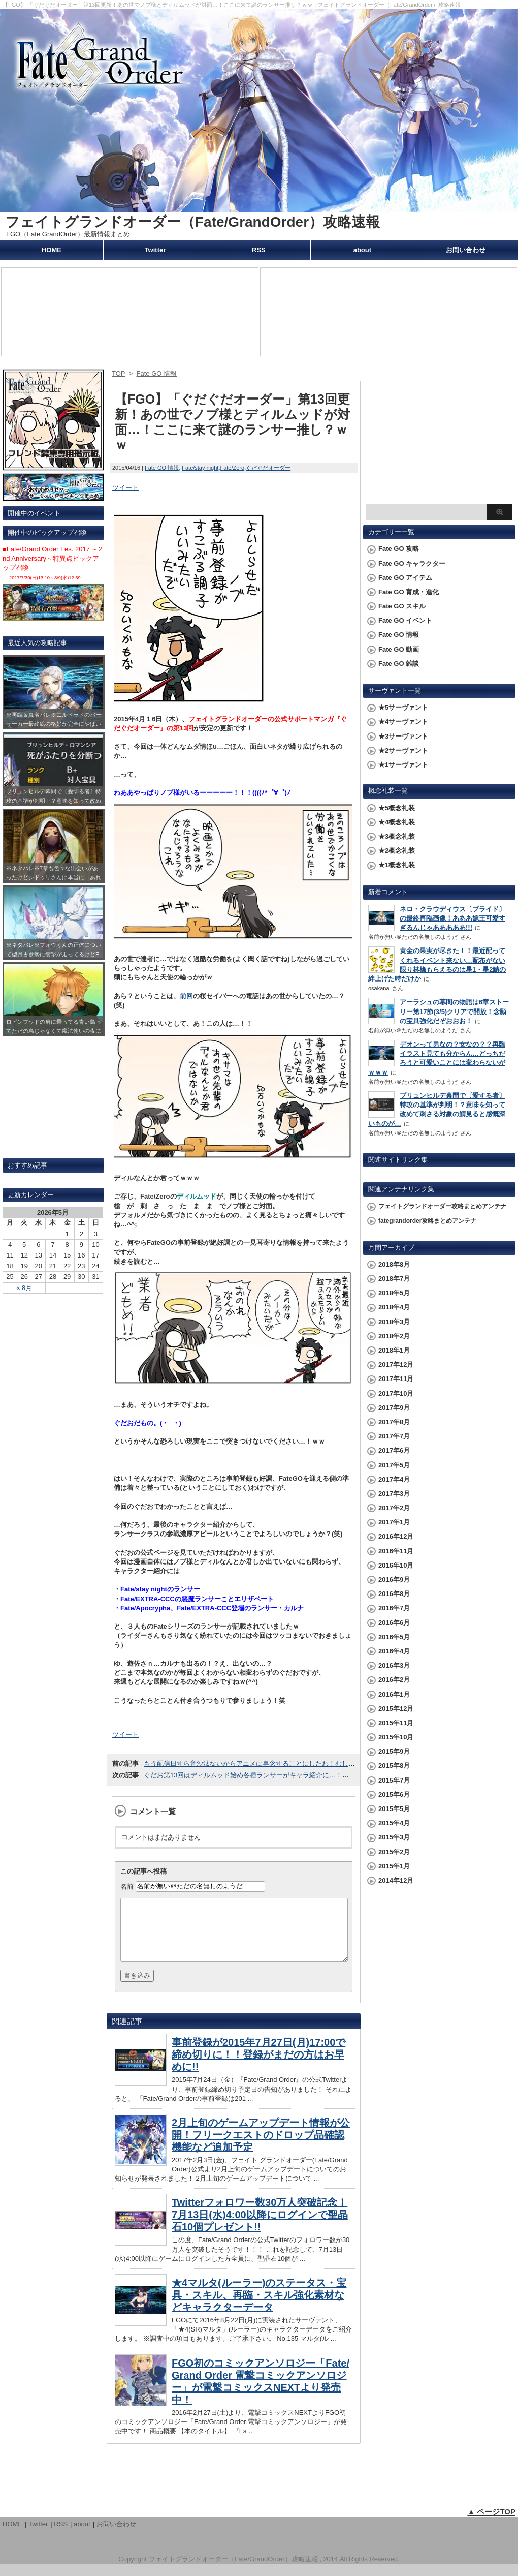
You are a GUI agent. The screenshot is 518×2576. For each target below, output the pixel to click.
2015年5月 (394, 1809)
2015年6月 (394, 1794)
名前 (127, 1886)
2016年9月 (394, 1579)
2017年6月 (394, 1450)
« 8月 (24, 1288)
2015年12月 (395, 1708)
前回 (186, 996)
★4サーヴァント (403, 721)
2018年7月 (394, 1278)
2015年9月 (394, 1751)
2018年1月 (394, 1350)
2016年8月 (394, 1594)
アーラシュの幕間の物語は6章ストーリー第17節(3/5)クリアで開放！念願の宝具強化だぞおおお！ (454, 1011)
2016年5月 (394, 1637)
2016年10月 (395, 1565)
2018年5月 (394, 1293)
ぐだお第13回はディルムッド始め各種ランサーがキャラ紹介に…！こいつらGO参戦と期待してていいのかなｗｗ (311, 1775)
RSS (259, 250)
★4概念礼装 (396, 822)
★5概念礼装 (396, 808)
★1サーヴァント (403, 765)
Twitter (155, 250)
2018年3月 (394, 1322)
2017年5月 (394, 1465)
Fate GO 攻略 (398, 549)
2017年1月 (394, 1522)
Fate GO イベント (405, 620)
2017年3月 (394, 1493)
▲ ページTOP (491, 2524)
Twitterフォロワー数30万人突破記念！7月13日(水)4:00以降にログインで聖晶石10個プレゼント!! (260, 2227)
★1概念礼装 (396, 865)
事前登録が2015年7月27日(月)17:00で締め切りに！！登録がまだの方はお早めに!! (258, 2066)
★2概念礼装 (396, 850)
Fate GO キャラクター (411, 563)
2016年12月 (395, 1536)
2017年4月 (394, 1479)
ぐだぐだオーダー (268, 468)
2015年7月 (394, 1780)
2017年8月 (394, 1422)
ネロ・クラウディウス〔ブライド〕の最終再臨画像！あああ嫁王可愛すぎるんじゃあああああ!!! (452, 918)
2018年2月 (394, 1336)
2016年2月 (394, 1679)
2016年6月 (394, 1623)
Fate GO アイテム (405, 577)
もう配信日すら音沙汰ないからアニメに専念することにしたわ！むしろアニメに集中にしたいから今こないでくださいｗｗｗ (328, 1763)
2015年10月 (395, 1737)
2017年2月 (394, 1508)
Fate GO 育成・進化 (408, 592)
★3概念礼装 (396, 836)
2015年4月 (394, 1823)
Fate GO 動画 (398, 649)
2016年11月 (395, 1551)
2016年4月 (394, 1651)
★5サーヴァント (403, 707)
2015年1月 (394, 1866)
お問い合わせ (465, 250)
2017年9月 (394, 1408)
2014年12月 (395, 1880)
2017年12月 (395, 1364)
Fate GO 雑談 (398, 663)
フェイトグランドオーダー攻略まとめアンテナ (442, 1206)
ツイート (125, 488)
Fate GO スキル (402, 606)
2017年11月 (395, 1379)
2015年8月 (394, 1765)
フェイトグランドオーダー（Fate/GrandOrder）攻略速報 (192, 222)
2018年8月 (394, 1264)
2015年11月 (395, 1723)
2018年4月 (394, 1307)
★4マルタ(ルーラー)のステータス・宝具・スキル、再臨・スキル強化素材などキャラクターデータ (259, 2307)
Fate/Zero (232, 468)
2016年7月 (394, 1608)
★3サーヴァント (403, 736)
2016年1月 (394, 1694)
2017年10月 (395, 1393)
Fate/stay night (200, 468)
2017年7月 (394, 1436)
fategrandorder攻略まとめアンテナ (427, 1220)
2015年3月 (394, 1837)
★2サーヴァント (403, 750)
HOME (51, 250)
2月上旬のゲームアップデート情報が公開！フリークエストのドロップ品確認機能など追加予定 (261, 2147)
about (362, 250)
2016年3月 (394, 1665)
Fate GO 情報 (162, 468)
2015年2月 (394, 1852)
